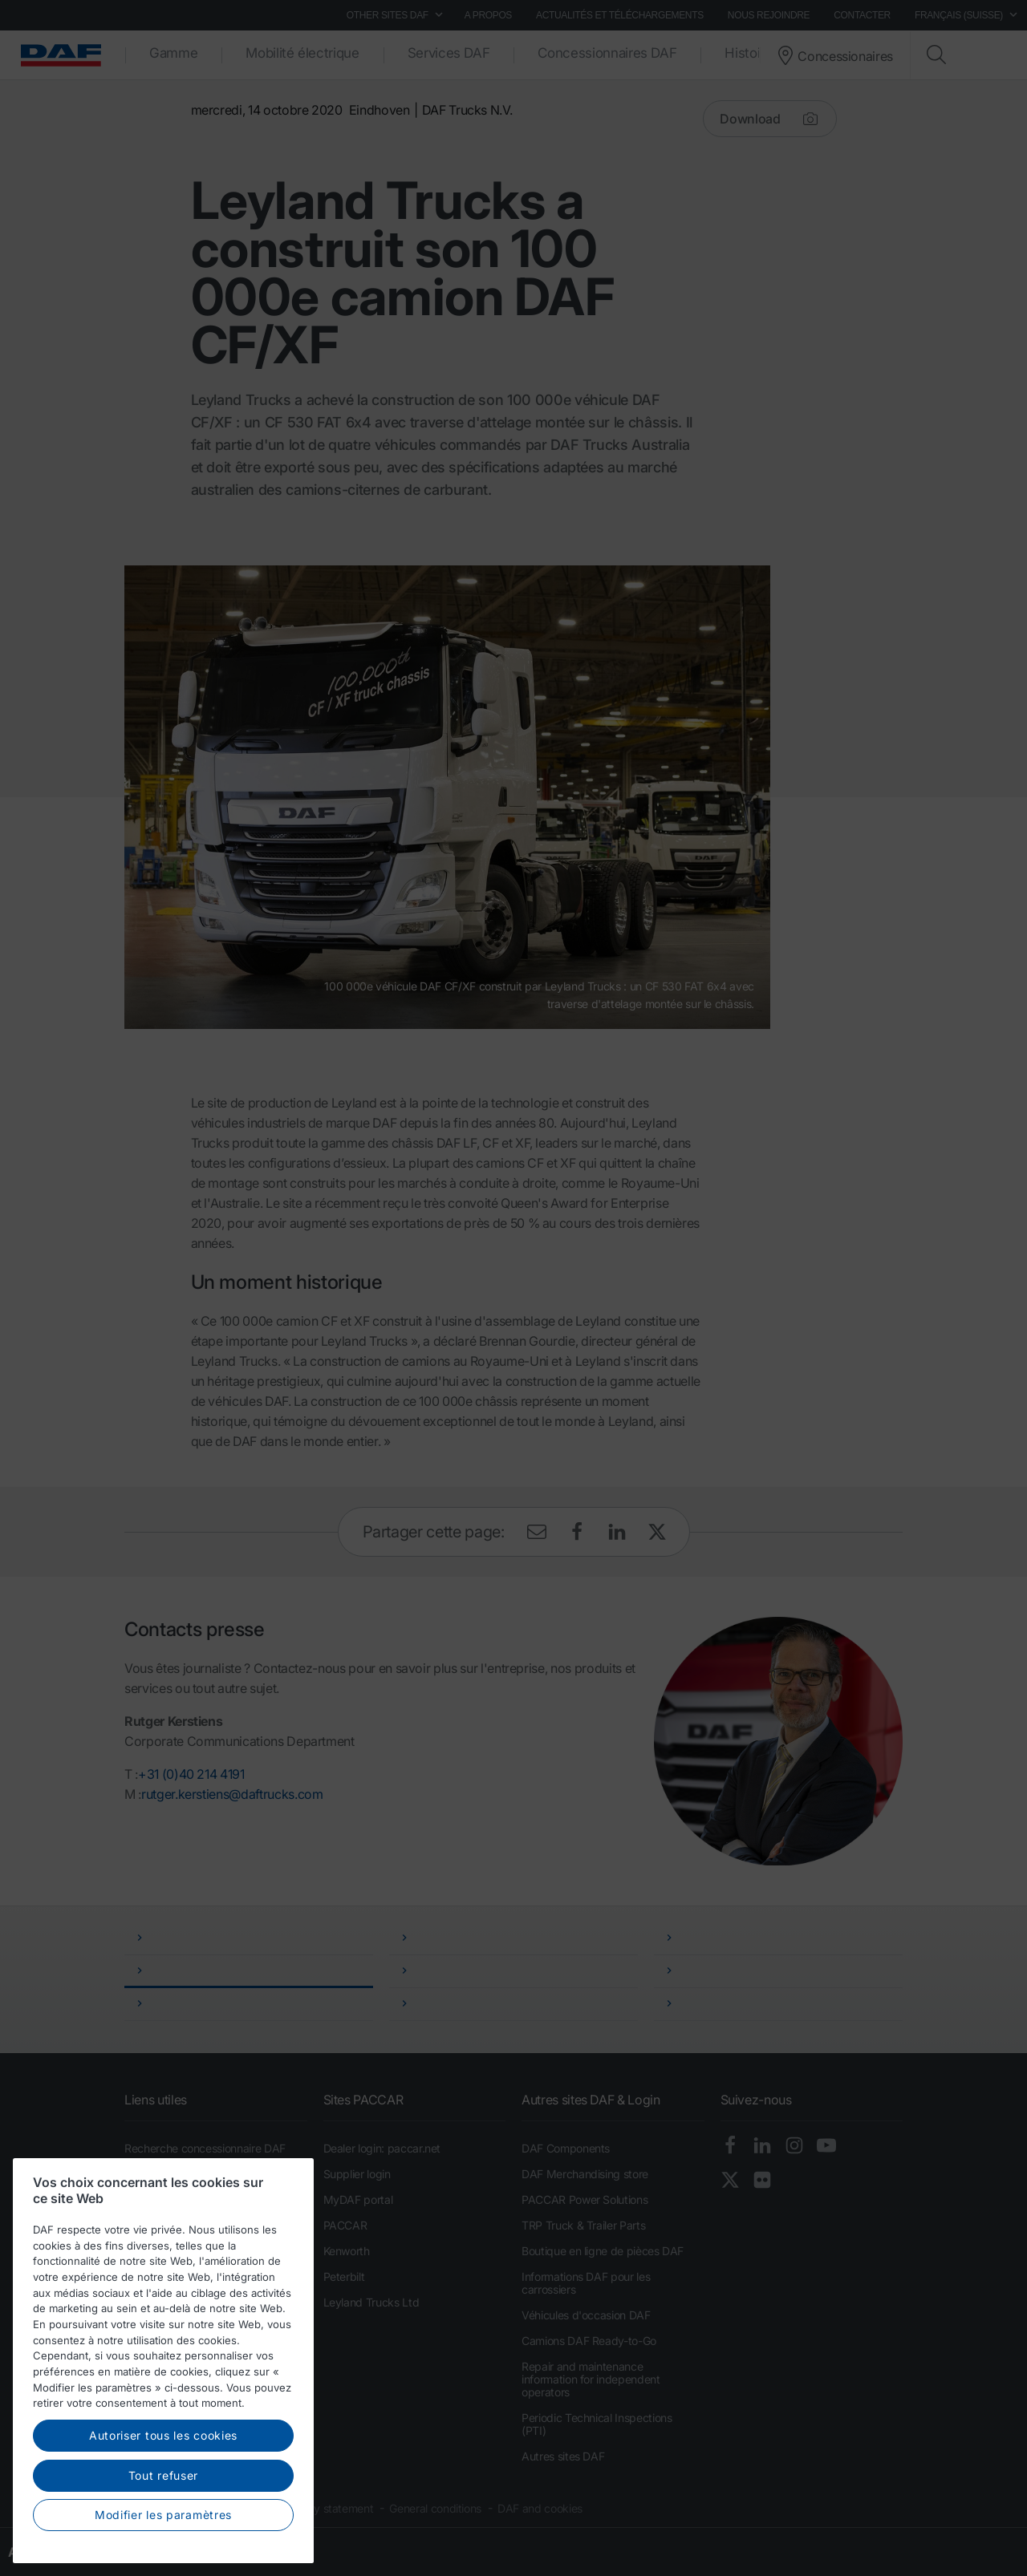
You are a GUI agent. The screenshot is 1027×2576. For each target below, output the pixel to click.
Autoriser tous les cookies (163, 2490)
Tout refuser (163, 2530)
